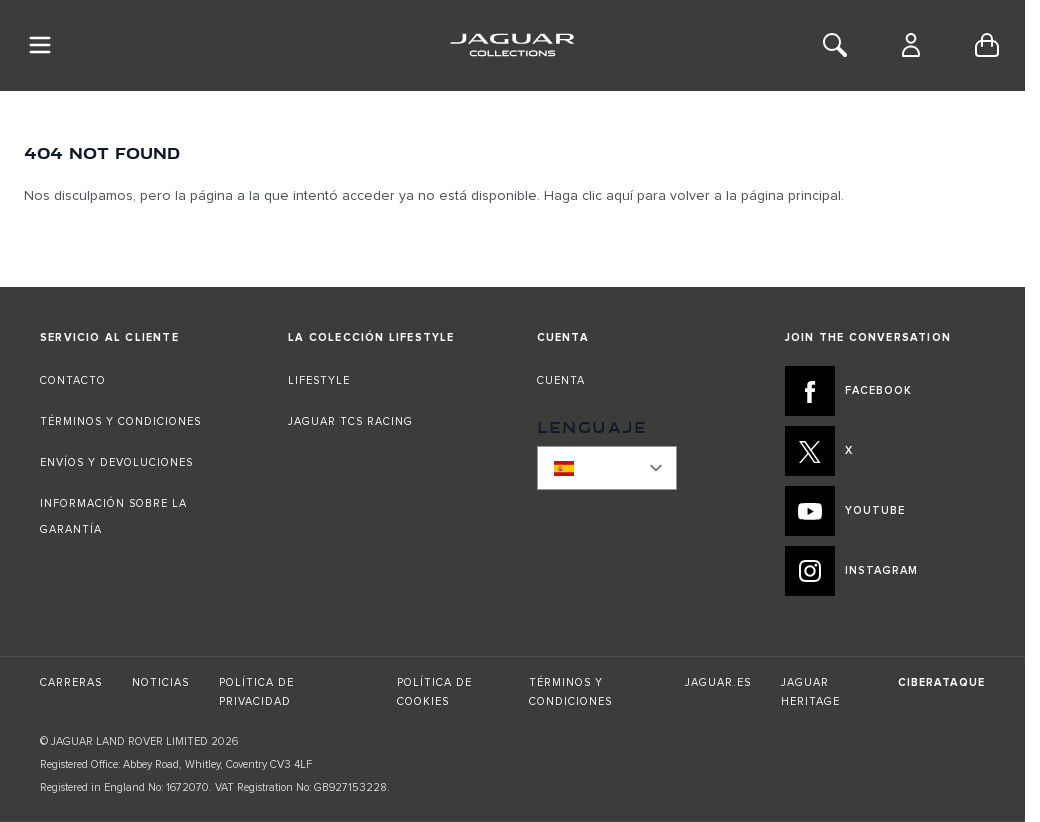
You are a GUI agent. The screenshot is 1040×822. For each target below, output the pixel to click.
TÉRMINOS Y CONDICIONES (120, 421)
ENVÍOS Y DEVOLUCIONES (116, 462)
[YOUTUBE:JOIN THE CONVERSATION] (885, 511)
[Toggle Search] (835, 45)
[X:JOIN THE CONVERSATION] (885, 451)
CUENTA (561, 380)
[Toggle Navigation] (40, 45)
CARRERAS (71, 682)
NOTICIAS (160, 682)
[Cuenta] (911, 45)
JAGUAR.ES (718, 682)
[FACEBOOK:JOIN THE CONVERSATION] (885, 391)
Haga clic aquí (588, 196)
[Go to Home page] (512, 45)
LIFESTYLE (319, 380)
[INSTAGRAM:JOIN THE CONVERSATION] (885, 571)
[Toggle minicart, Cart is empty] (987, 45)
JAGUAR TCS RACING (350, 421)
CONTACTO (75, 380)
